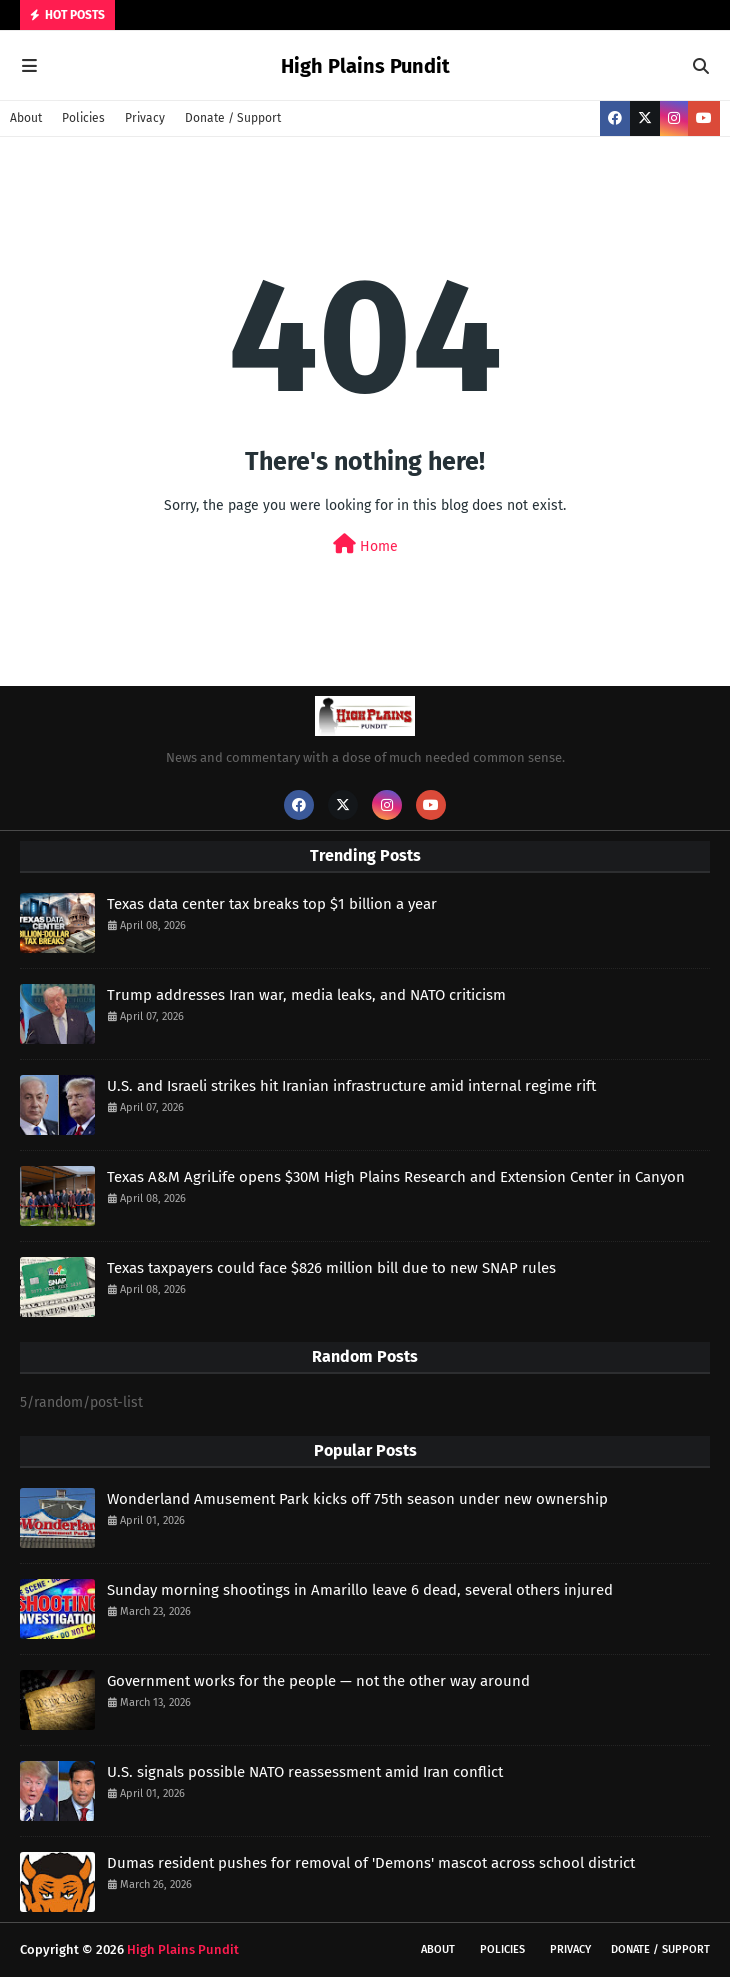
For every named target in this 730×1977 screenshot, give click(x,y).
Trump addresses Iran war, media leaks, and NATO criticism (306, 995)
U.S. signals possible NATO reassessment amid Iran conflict (305, 1772)
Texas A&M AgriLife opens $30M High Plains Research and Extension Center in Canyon (396, 1177)
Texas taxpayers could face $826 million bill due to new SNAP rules (331, 1268)
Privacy (145, 118)
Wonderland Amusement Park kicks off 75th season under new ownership (357, 1499)
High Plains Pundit (365, 66)
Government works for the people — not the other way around (318, 1681)
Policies (83, 118)
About (26, 118)
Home (365, 544)
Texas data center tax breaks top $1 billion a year (272, 904)
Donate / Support (233, 118)
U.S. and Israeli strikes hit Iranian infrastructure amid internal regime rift (351, 1086)
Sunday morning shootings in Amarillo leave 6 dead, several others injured (360, 1590)
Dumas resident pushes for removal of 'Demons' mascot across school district (371, 1863)
